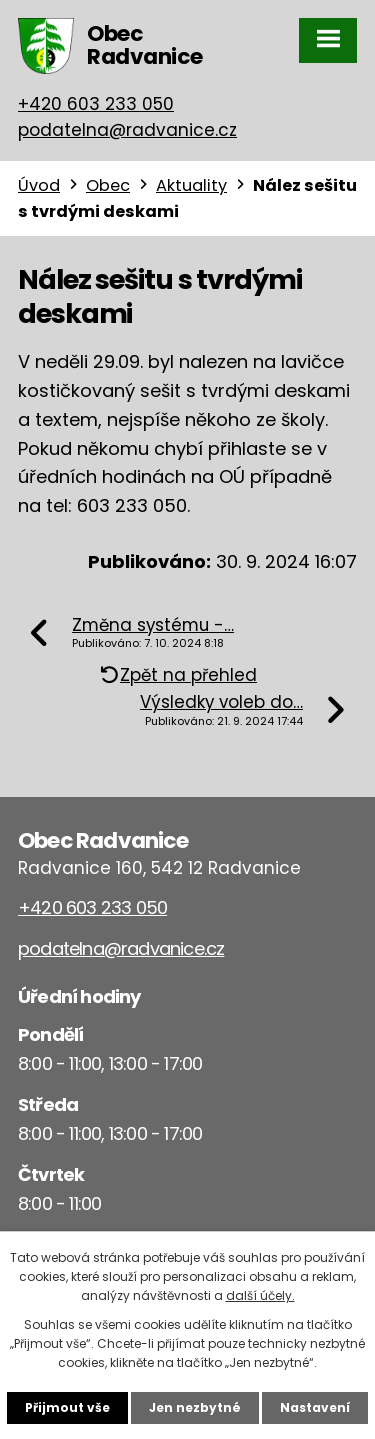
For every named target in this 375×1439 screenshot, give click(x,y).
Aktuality (191, 185)
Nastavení (315, 1407)
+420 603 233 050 (96, 104)
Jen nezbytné (195, 1407)
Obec (108, 185)
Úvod (39, 185)
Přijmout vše (67, 1407)
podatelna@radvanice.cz (127, 130)
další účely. (260, 1295)
